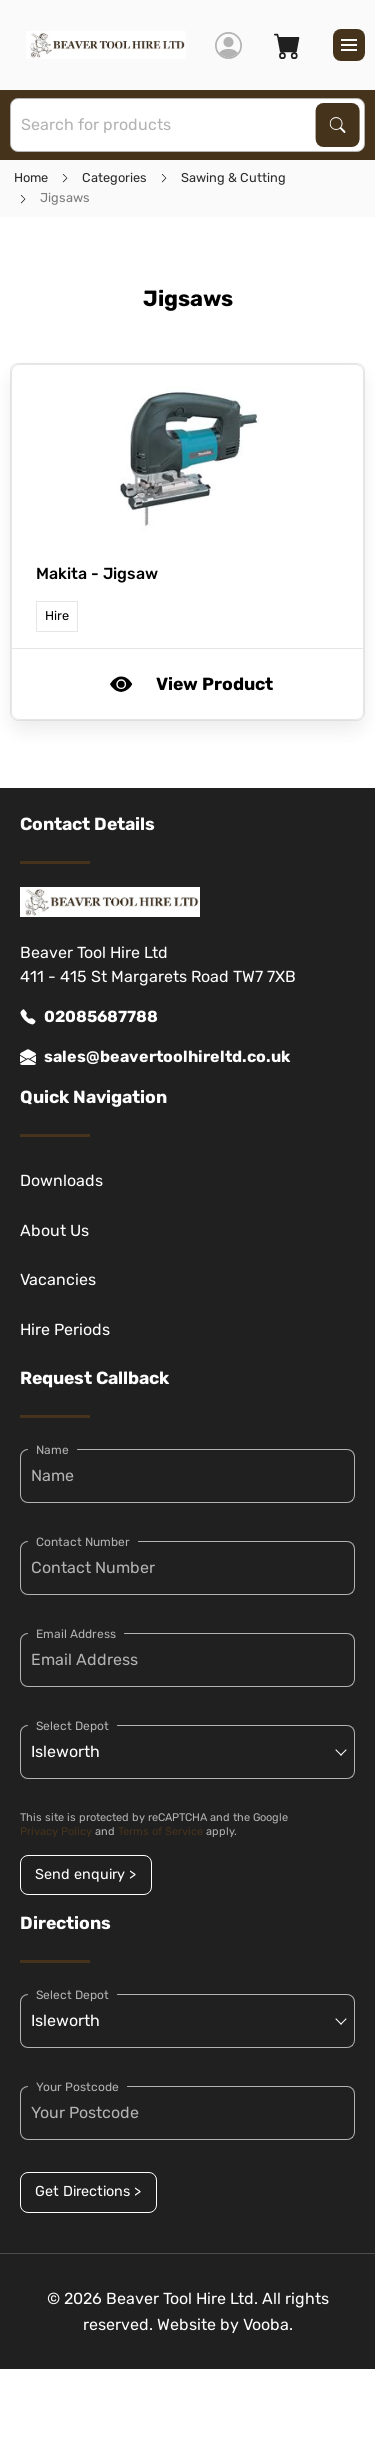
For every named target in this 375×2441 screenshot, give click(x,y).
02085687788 (89, 1017)
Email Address (76, 1634)
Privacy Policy (56, 1831)
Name (52, 1450)
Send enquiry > (85, 1874)
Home (31, 177)
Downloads (61, 1180)
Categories (114, 177)
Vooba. (268, 2324)
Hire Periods (65, 1329)
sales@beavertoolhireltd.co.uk (155, 1057)
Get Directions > (88, 2191)
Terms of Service (160, 1831)
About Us (54, 1230)
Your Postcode (77, 2087)
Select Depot (72, 1726)
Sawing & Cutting (233, 177)
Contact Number (83, 1542)
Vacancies (58, 1279)
